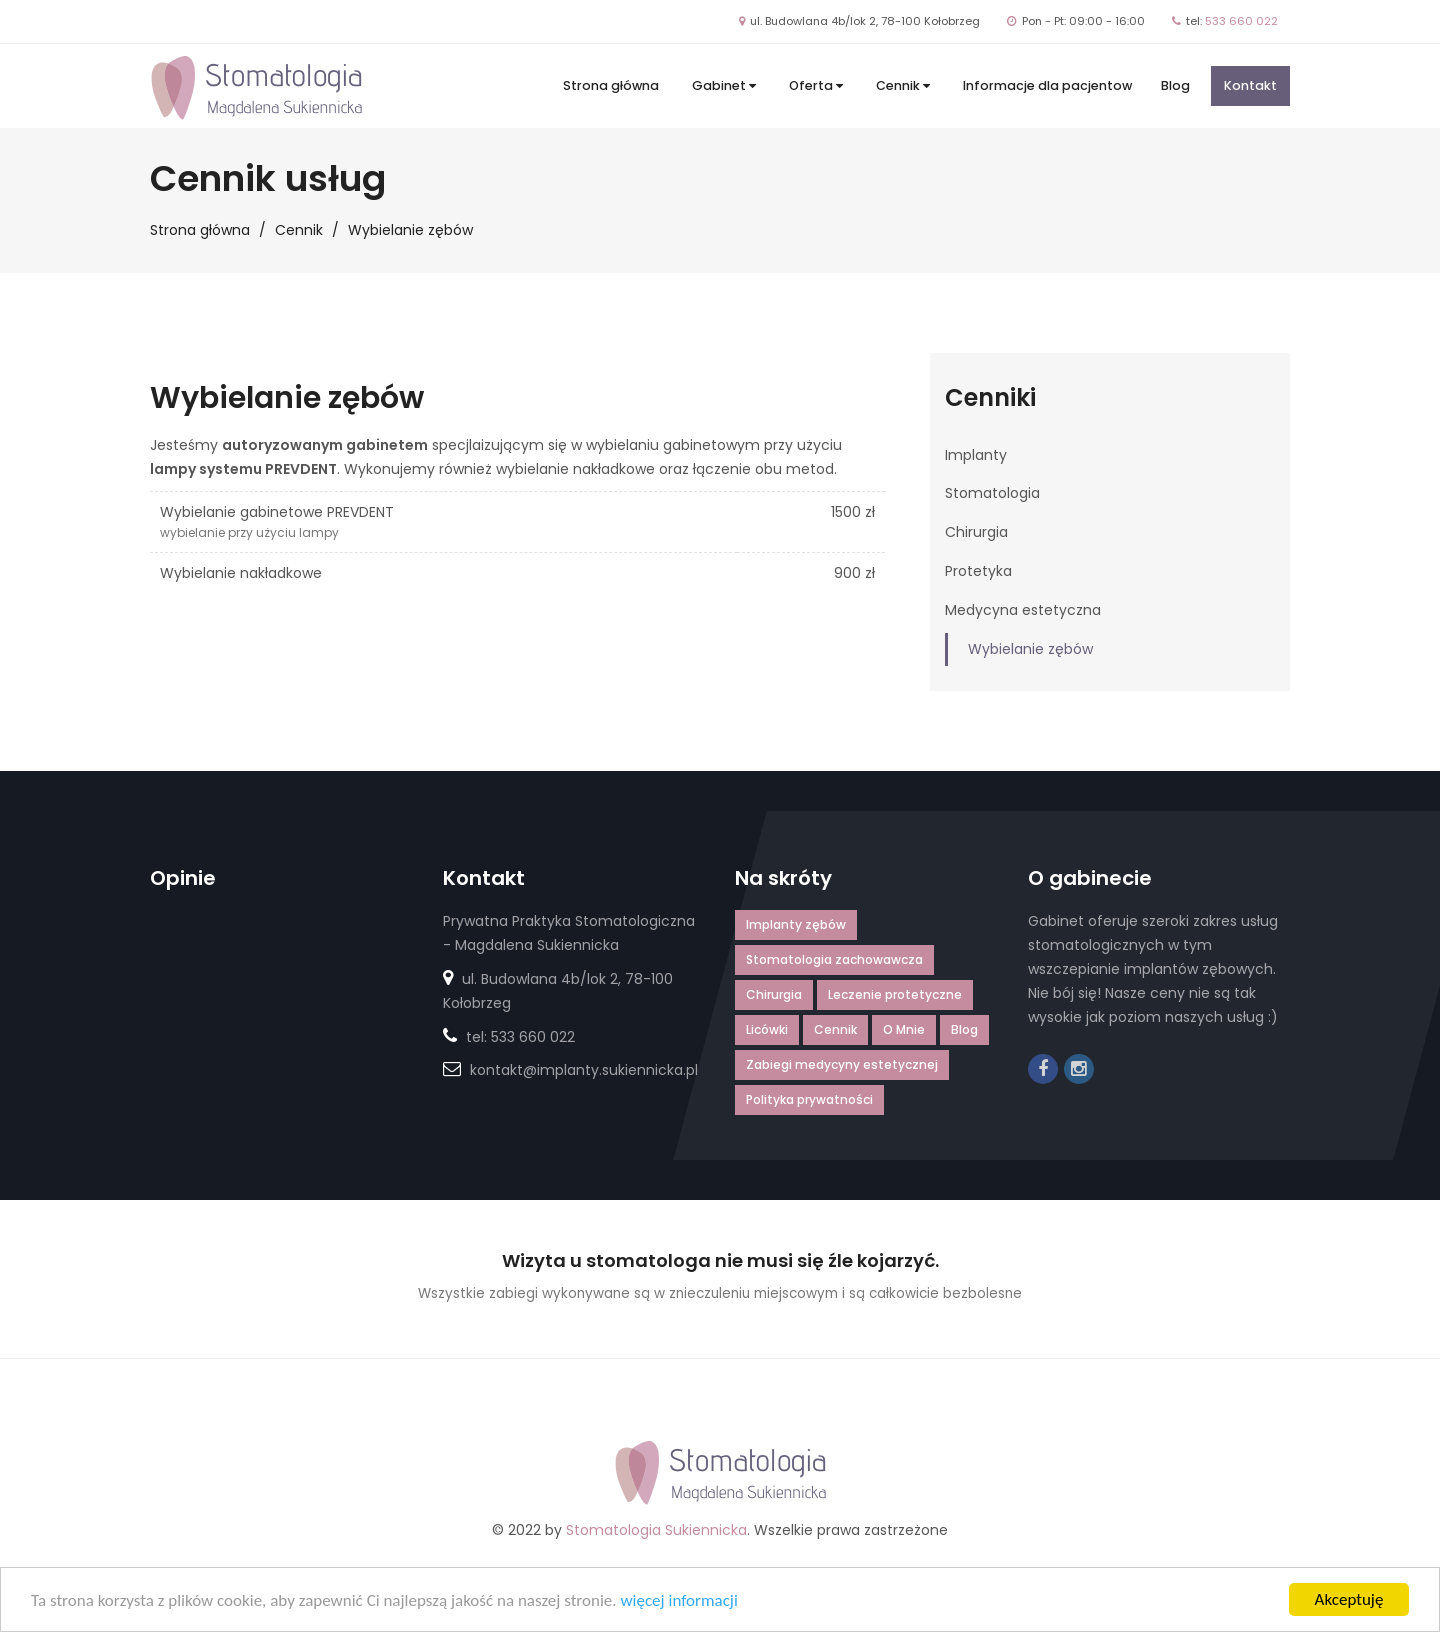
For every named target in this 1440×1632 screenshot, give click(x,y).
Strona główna (611, 85)
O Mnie (904, 1029)
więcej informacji (678, 1602)
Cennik (903, 85)
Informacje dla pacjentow (1047, 85)
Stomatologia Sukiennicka (656, 1530)
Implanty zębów (796, 924)
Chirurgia (976, 532)
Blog (1175, 85)
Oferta (816, 85)
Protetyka (978, 571)
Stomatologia (992, 493)
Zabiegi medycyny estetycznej (842, 1064)
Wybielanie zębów (1030, 649)
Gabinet (724, 85)
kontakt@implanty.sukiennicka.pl (584, 1070)
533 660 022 (1241, 21)
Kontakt (1250, 85)
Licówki (767, 1029)
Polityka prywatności (809, 1099)
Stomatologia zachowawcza (834, 959)
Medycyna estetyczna (1023, 610)
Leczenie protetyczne (895, 994)
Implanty (976, 455)
